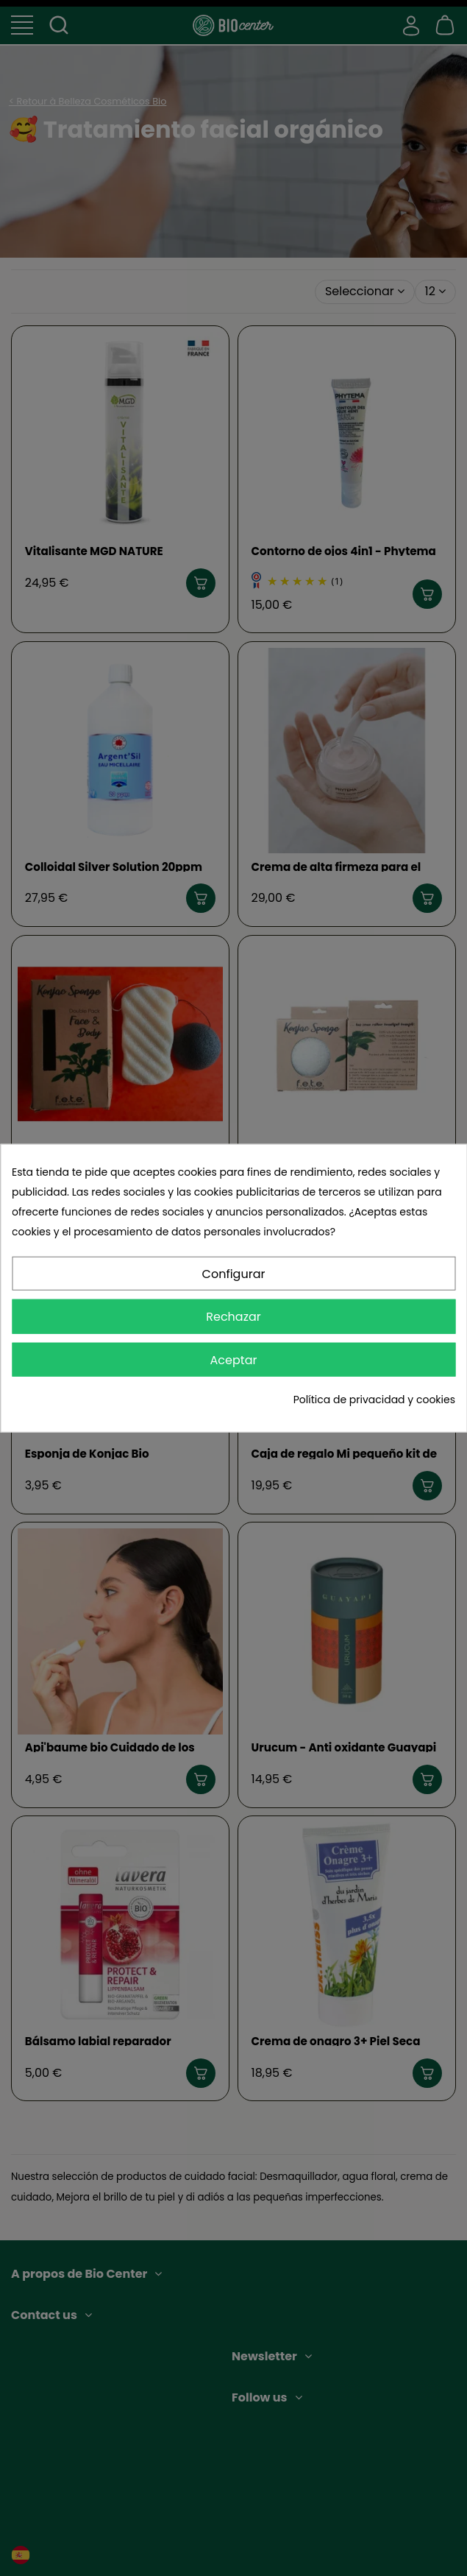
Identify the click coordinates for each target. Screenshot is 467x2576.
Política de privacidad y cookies (374, 1399)
